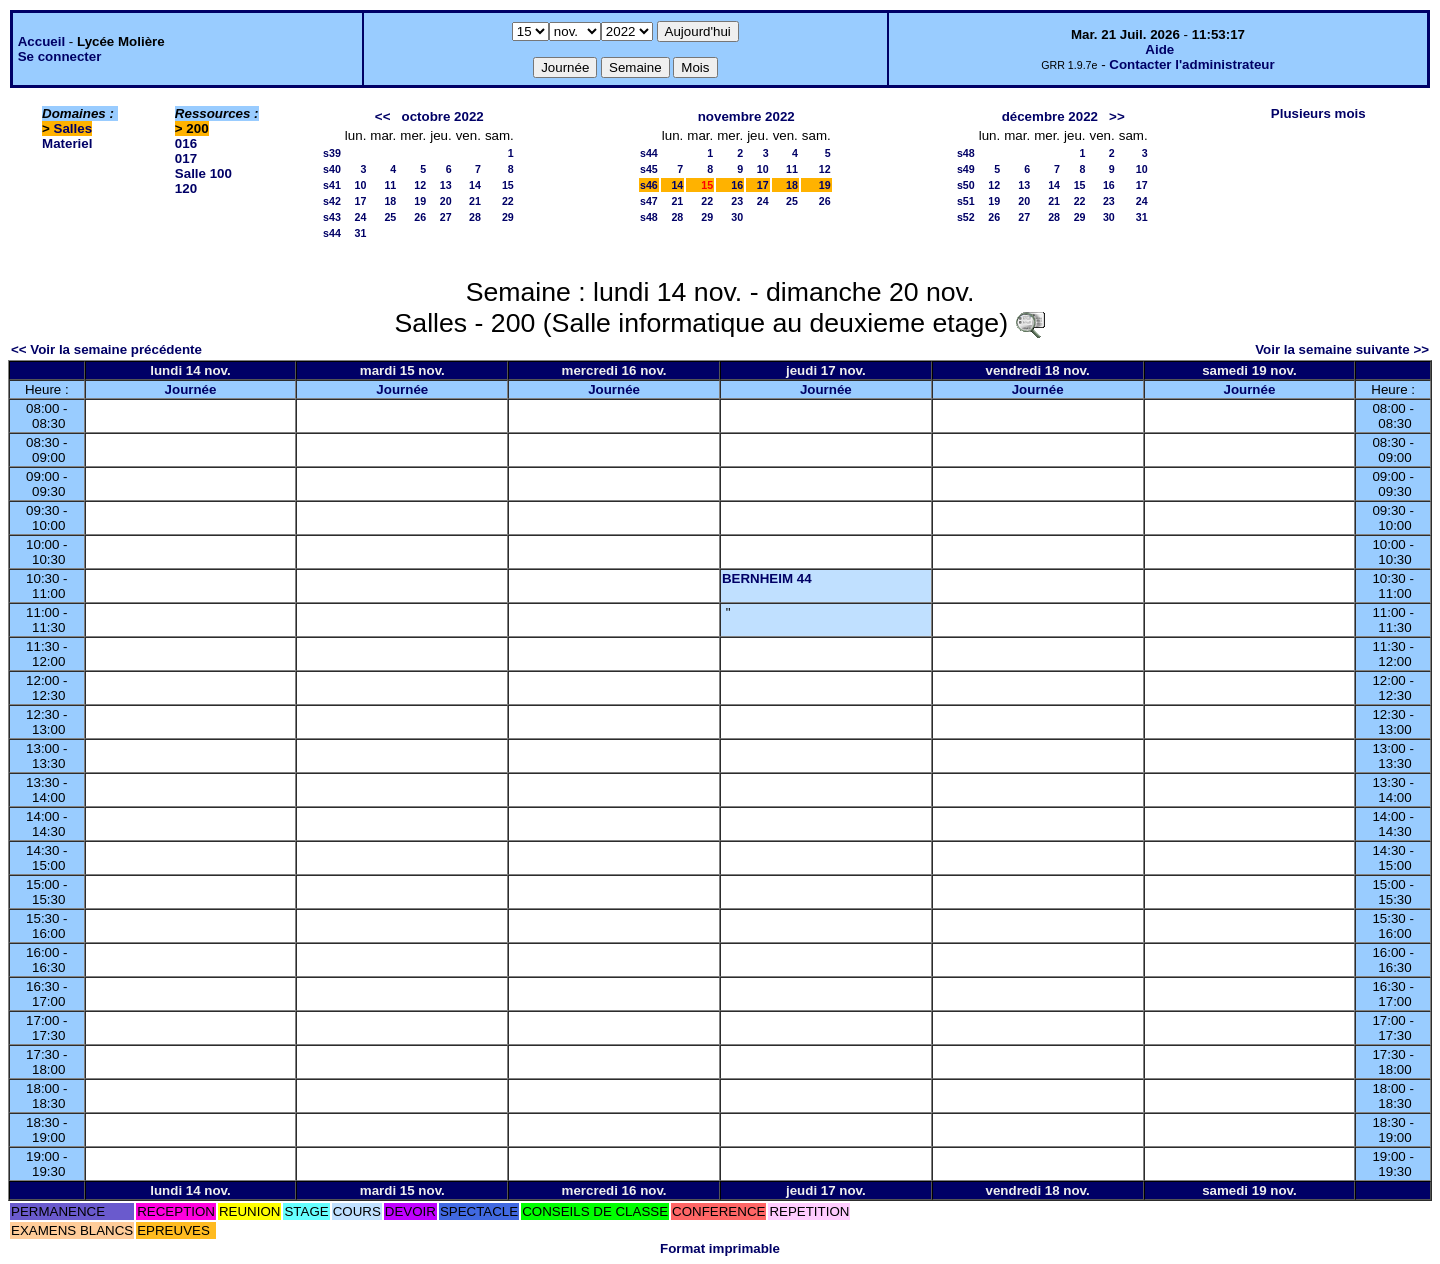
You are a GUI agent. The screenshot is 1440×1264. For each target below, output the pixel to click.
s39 (332, 153)
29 (508, 217)
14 (475, 185)
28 (475, 217)
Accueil (41, 41)
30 (737, 217)
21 (475, 201)
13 (446, 185)
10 (361, 185)
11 (390, 185)
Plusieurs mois (1318, 113)
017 (186, 158)
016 (186, 143)
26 (420, 217)
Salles (73, 128)
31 (361, 233)
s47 (649, 201)
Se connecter (60, 56)
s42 (332, 201)
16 (737, 185)
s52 (966, 217)
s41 (332, 185)
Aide (1159, 49)
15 (508, 185)
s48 (649, 217)
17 (361, 201)
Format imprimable (720, 1248)
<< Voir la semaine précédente (106, 349)
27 (446, 217)
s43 (332, 217)
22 (508, 201)
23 (737, 201)
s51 (966, 201)
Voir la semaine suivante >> (1342, 349)
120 (186, 188)
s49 (966, 169)
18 (390, 201)
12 (420, 185)
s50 (966, 185)
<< (383, 116)
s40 (332, 169)
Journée (191, 389)
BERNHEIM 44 (767, 578)
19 (420, 201)
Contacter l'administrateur (1191, 64)
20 (446, 201)
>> (1117, 116)
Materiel (67, 143)
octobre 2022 (443, 116)
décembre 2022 (1050, 116)
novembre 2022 (746, 116)
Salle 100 (203, 173)
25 (390, 217)
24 (361, 217)
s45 (649, 169)
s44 (332, 233)
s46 (649, 185)
